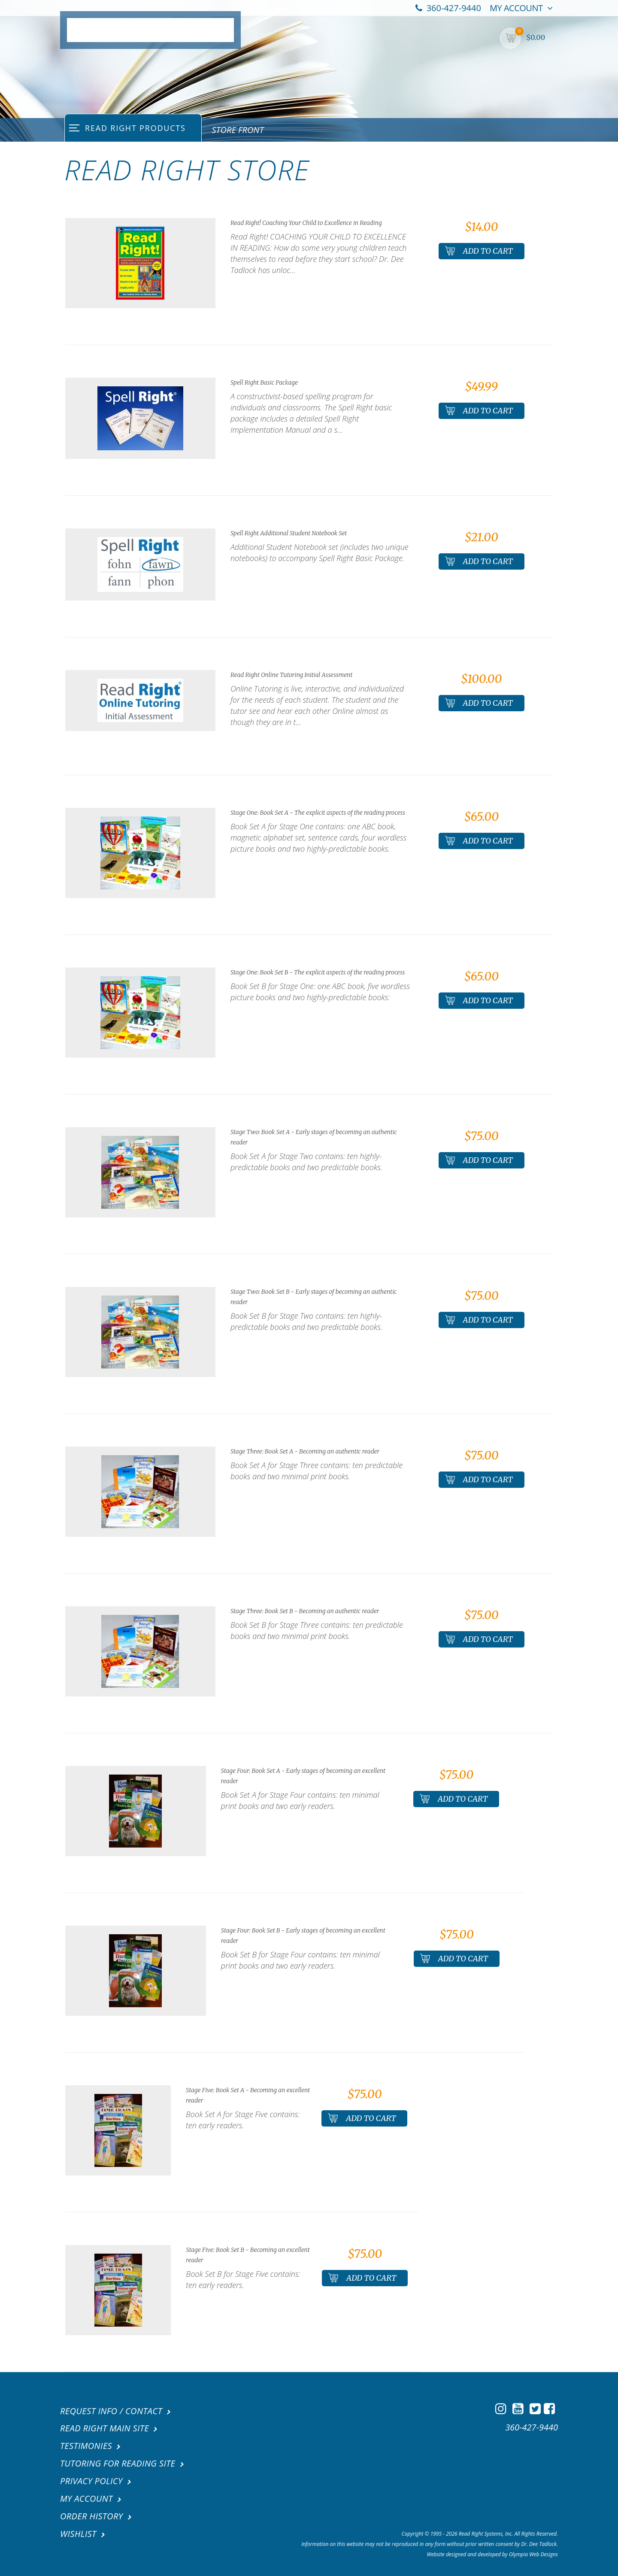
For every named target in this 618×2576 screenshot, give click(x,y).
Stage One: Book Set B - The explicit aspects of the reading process (317, 972)
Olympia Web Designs (533, 2551)
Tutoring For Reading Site (118, 2462)
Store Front (238, 130)
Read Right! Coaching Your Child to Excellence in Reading (306, 223)
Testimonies (86, 2445)
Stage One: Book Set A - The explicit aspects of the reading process (317, 812)
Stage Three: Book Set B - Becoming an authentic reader (304, 1611)
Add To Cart (479, 251)
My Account (521, 8)
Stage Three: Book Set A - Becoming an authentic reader (304, 1451)
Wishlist (78, 2531)
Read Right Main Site (104, 2428)
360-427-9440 (448, 8)
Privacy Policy (91, 2479)
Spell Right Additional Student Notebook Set (288, 533)
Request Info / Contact (111, 2411)
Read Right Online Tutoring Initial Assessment (291, 675)
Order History (91, 2514)
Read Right (235, 153)
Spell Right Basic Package (264, 382)
